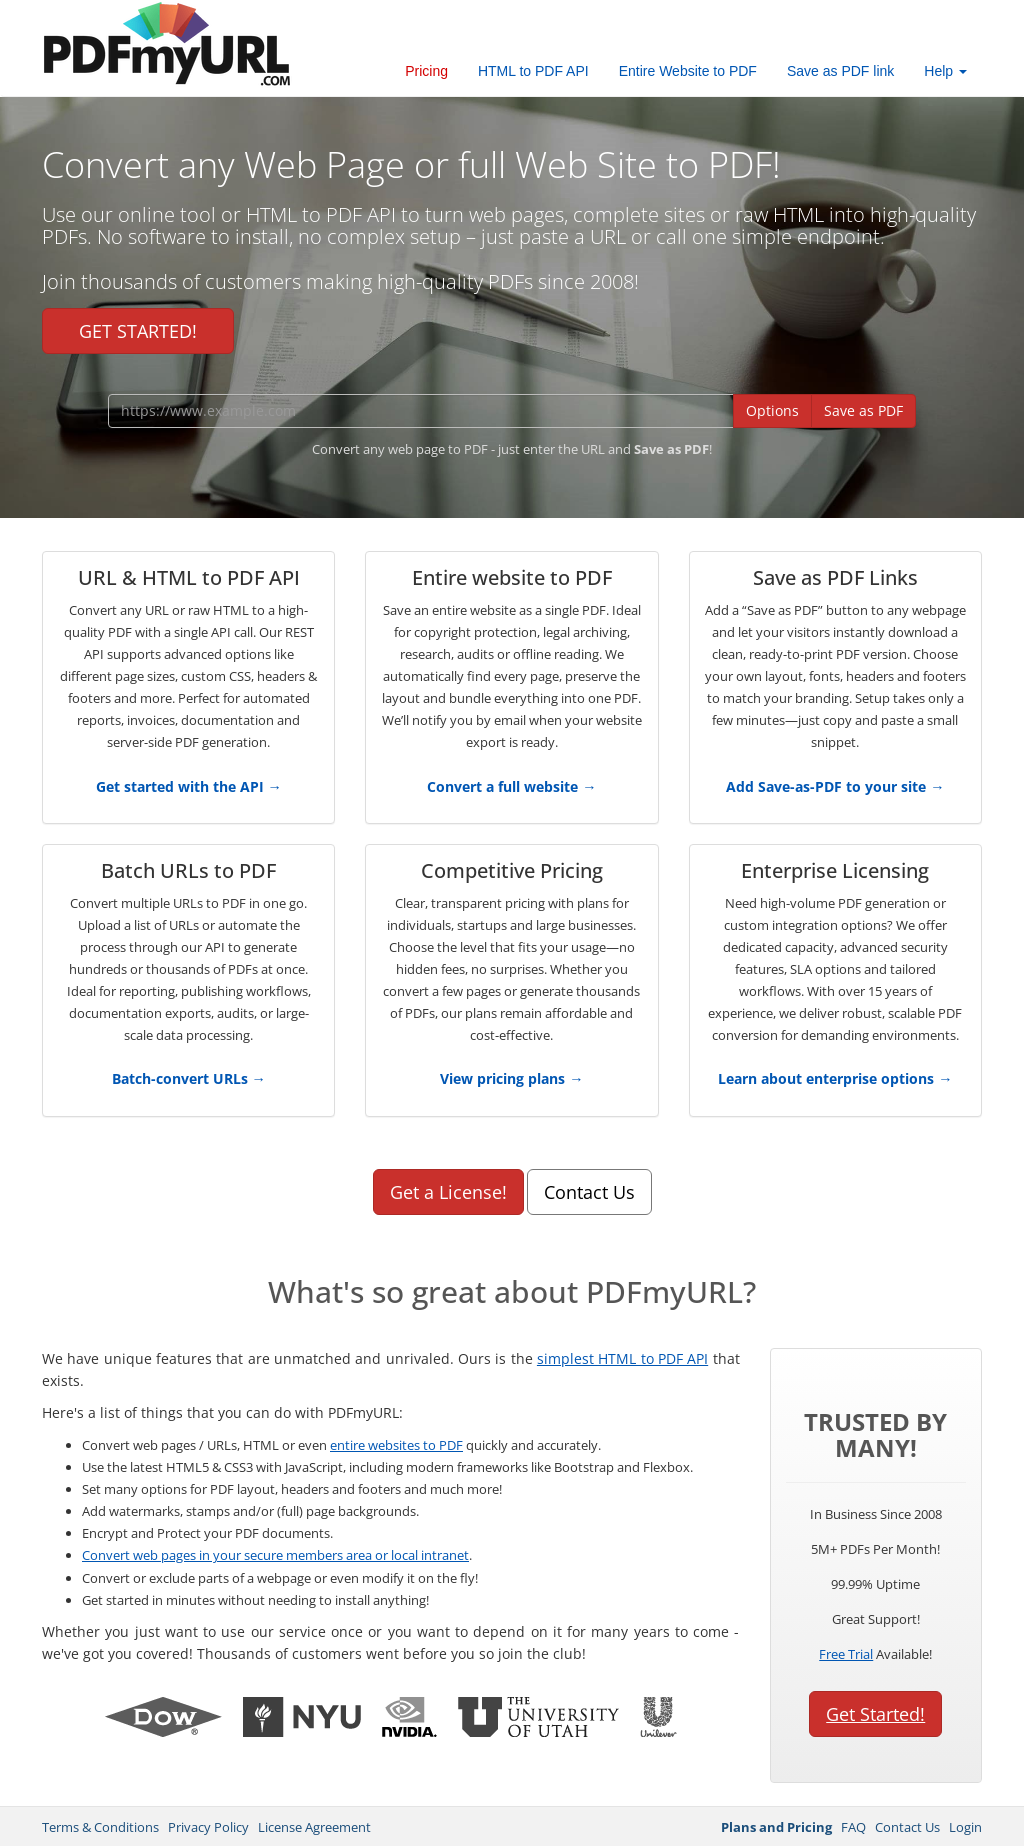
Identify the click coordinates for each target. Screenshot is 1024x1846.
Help (945, 71)
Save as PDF (863, 410)
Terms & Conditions (100, 1827)
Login (965, 1827)
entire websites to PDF (396, 1445)
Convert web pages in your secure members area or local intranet (275, 1555)
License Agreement (314, 1827)
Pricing (426, 71)
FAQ (853, 1827)
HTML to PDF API (533, 71)
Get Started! (875, 1714)
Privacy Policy (208, 1827)
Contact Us (589, 1192)
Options (772, 410)
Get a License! (448, 1192)
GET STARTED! (138, 331)
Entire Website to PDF (688, 71)
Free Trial (846, 1654)
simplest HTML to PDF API (622, 1358)
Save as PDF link (840, 71)
